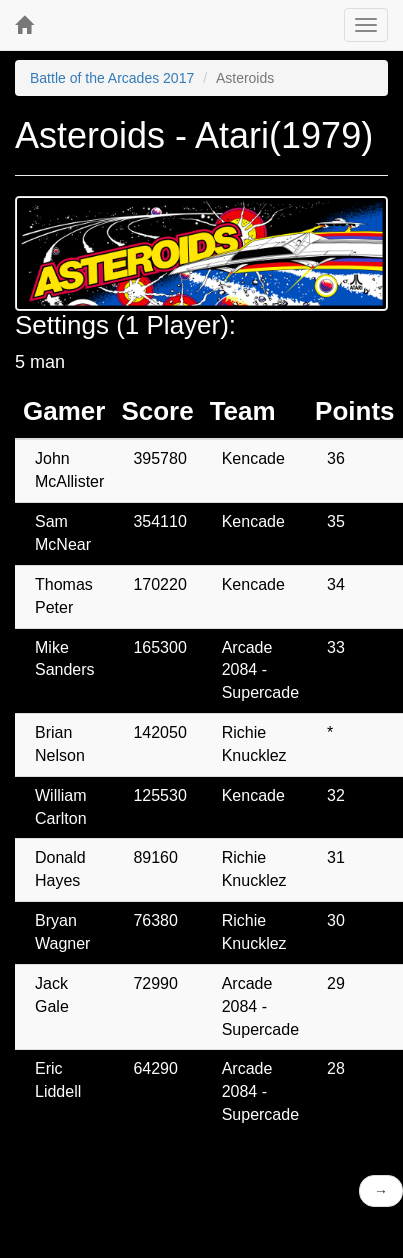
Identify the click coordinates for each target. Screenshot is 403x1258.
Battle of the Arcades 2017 (112, 78)
